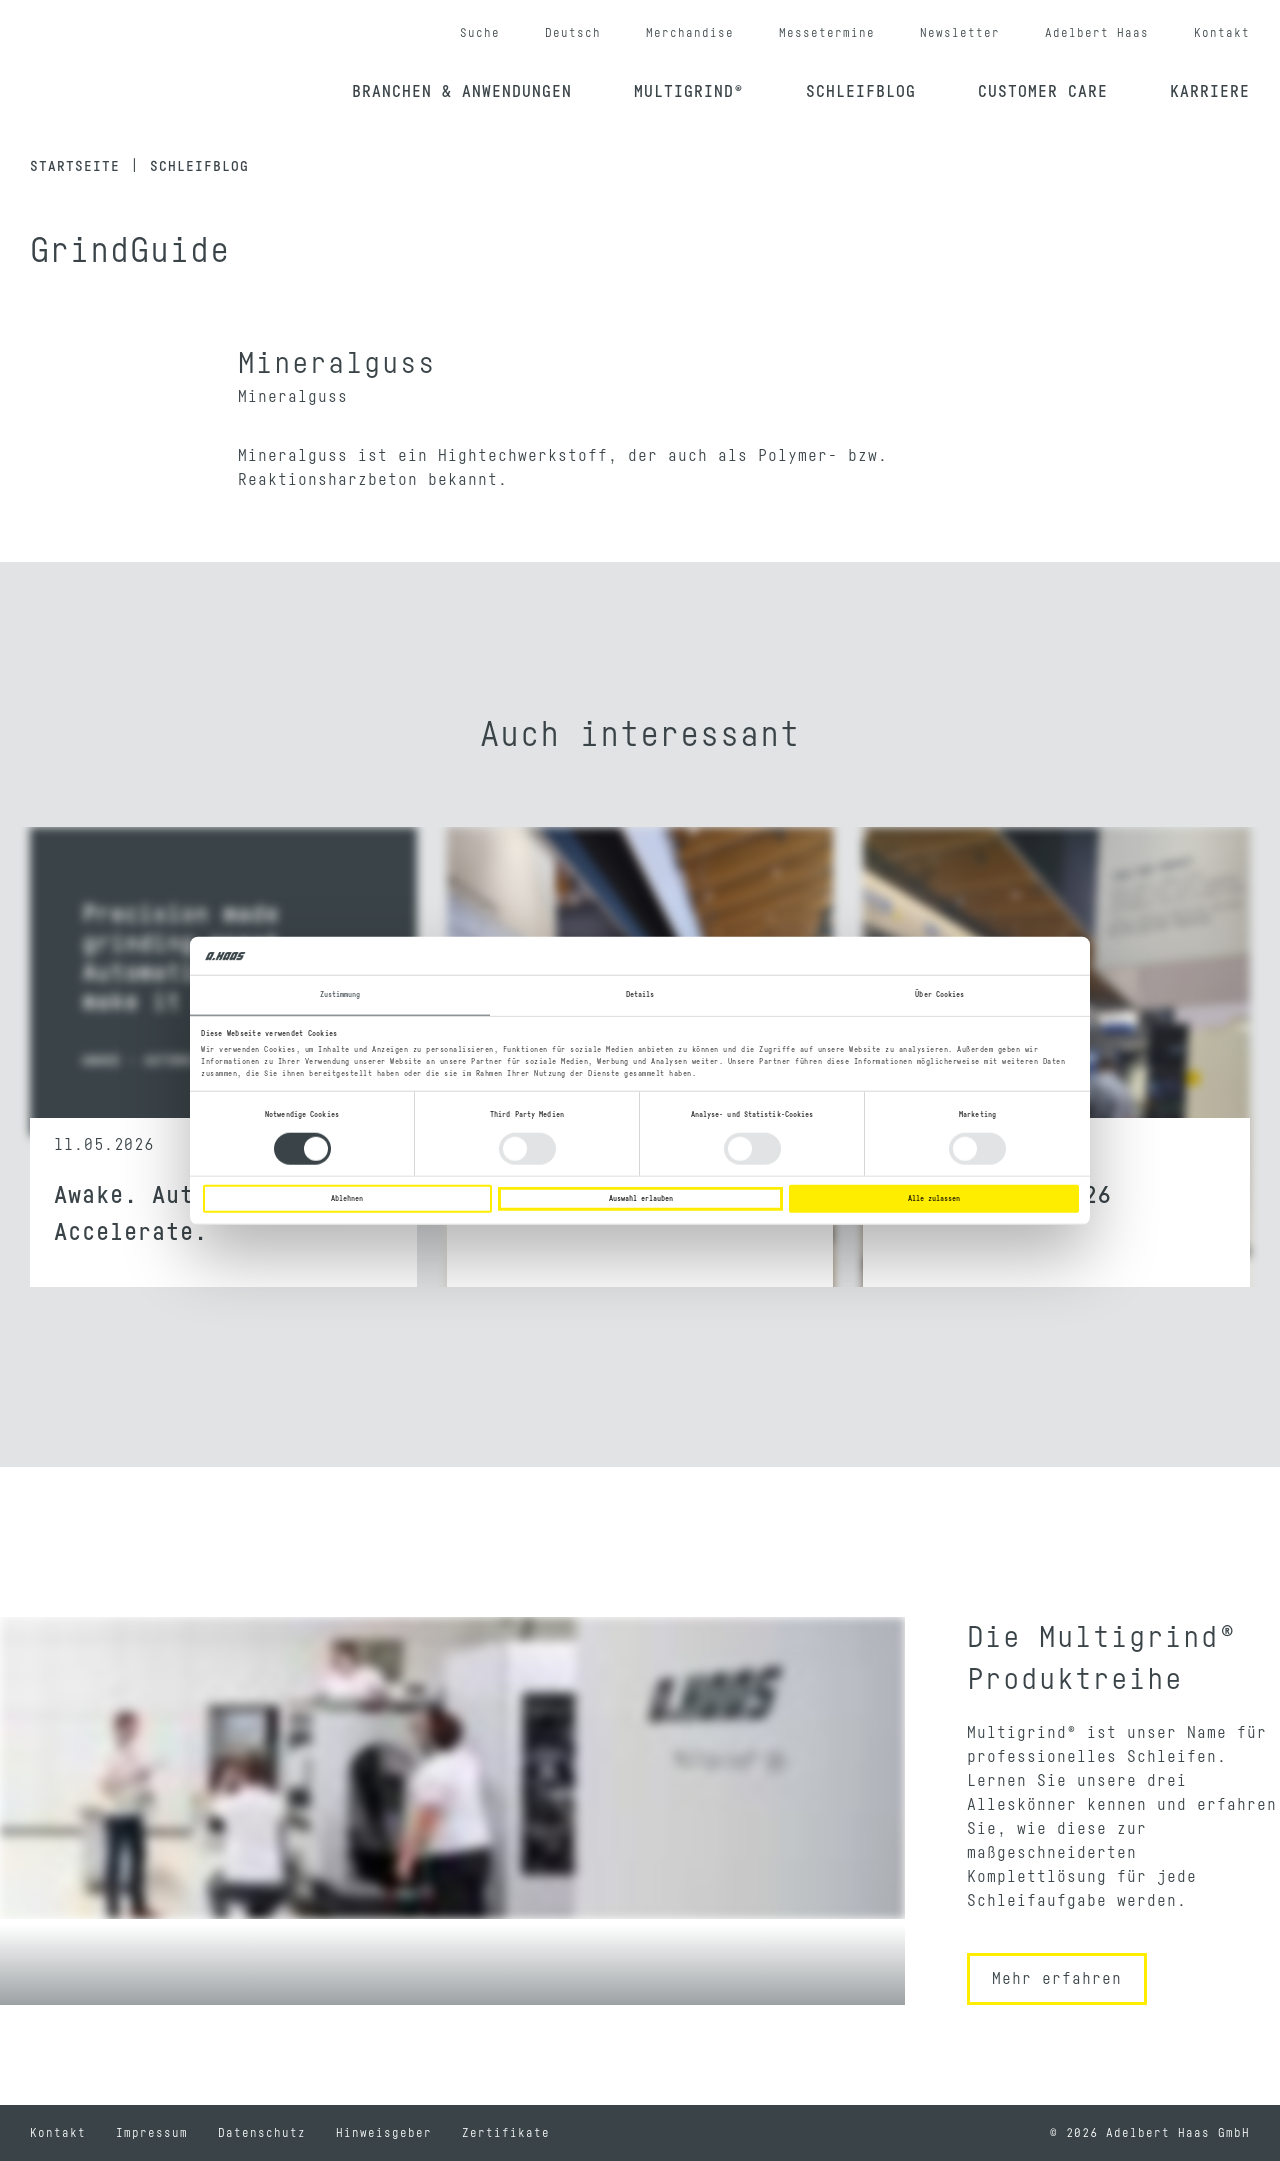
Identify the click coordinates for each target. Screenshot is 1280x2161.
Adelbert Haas (1097, 33)
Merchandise (690, 33)
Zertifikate (506, 2133)
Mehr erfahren (1057, 1979)
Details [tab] (640, 994)
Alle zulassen (934, 1198)
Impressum (152, 2133)
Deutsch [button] (573, 33)
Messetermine (827, 33)
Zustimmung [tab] (340, 994)
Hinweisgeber (384, 2133)
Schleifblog (861, 92)
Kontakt (1222, 33)
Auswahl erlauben (641, 1198)
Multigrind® (689, 92)
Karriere (1210, 92)
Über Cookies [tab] (939, 994)
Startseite (75, 167)
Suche (480, 33)
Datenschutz (262, 2133)
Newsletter (960, 33)
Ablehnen (347, 1198)
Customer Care (1043, 92)
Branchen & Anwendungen (462, 92)
